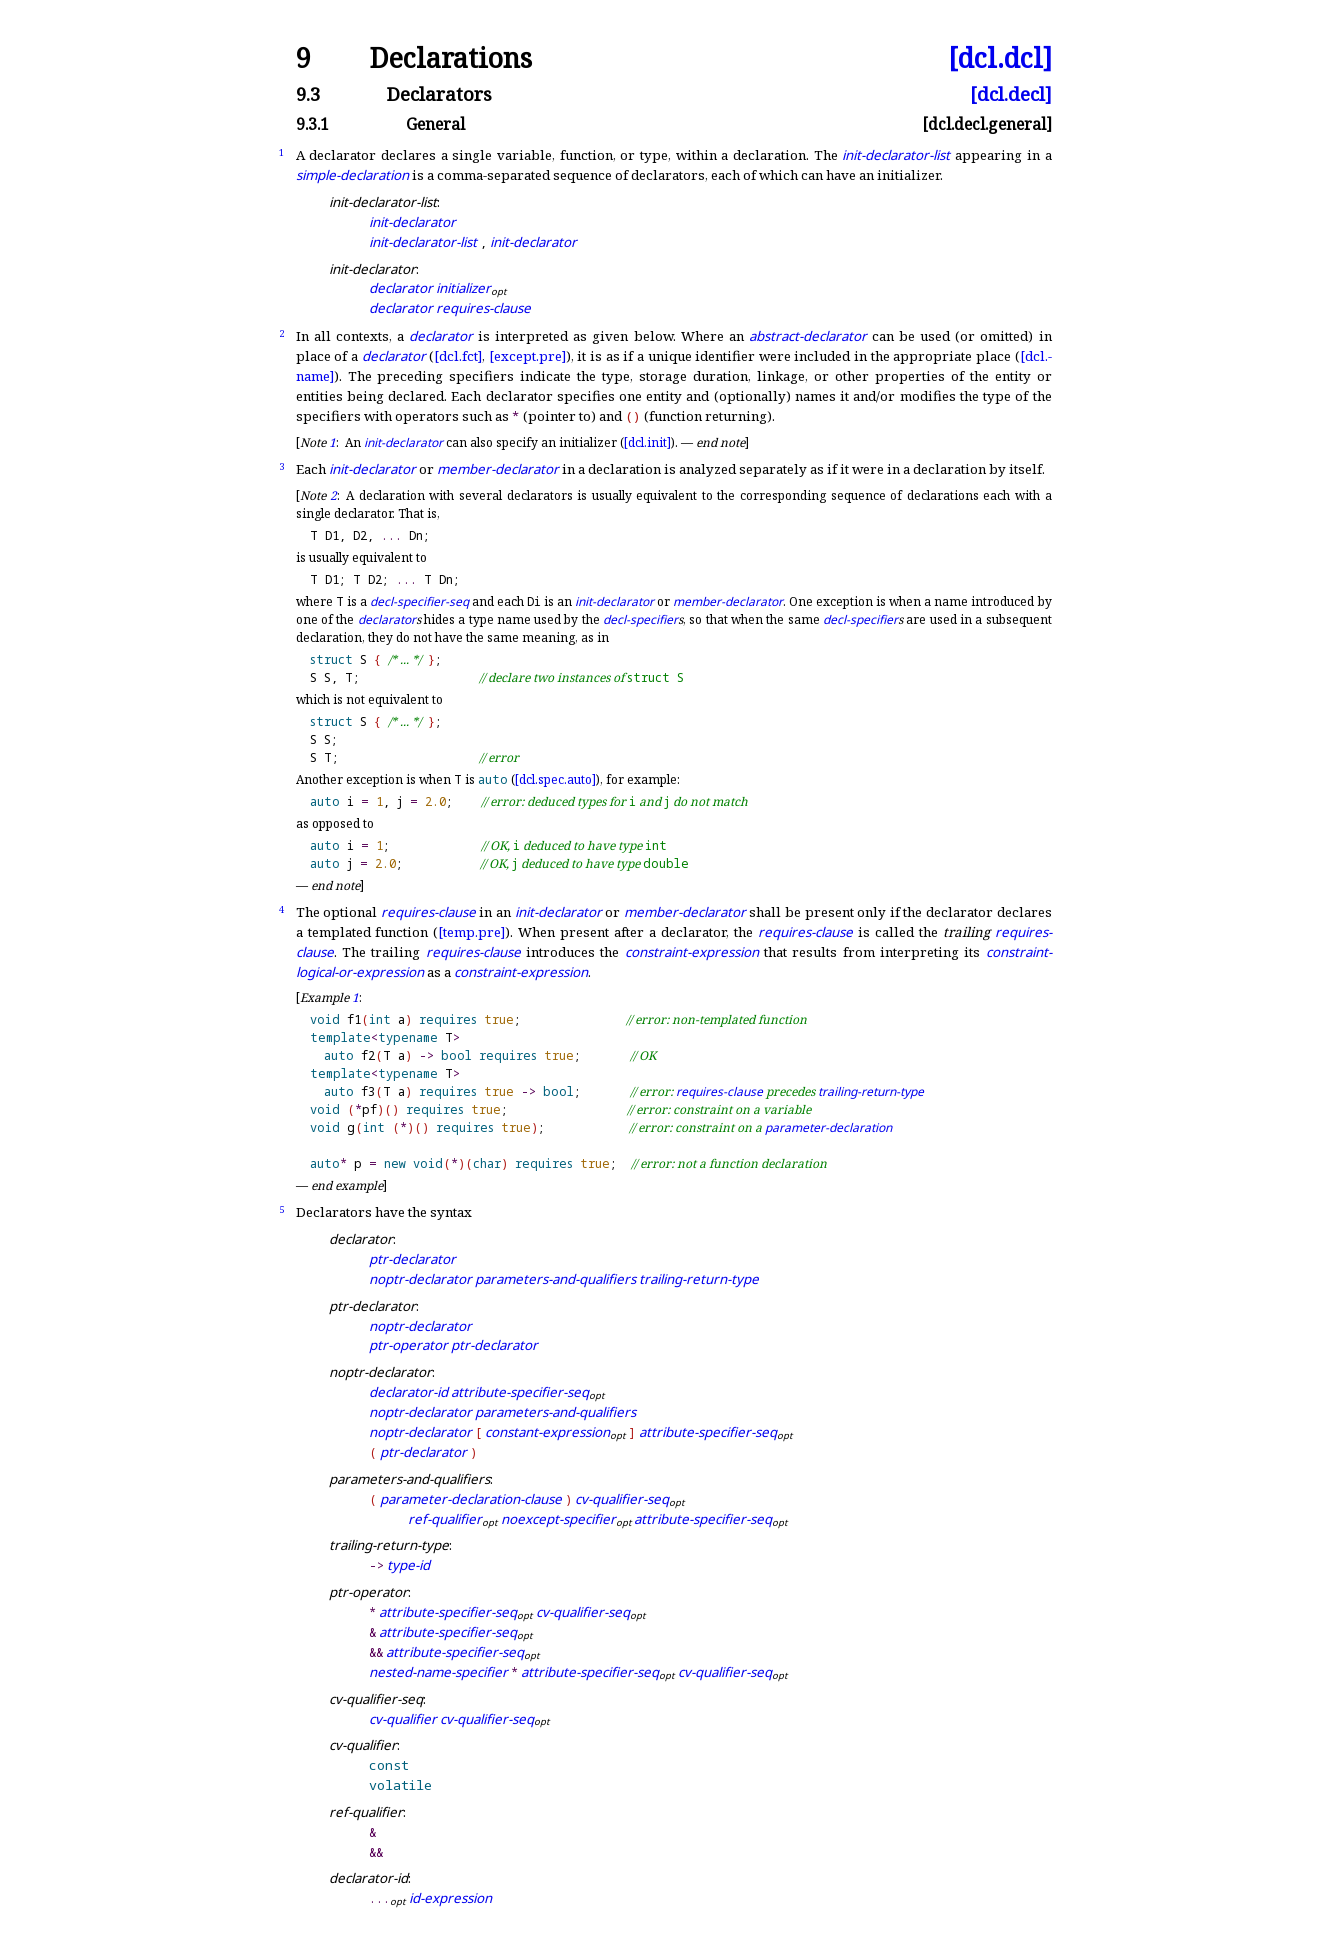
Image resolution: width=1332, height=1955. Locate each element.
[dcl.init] (647, 442)
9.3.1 (312, 125)
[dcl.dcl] (1000, 58)
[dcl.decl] (1011, 94)
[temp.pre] (471, 932)
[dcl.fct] (458, 356)
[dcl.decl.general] (987, 125)
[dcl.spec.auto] (555, 779)
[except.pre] (527, 356)
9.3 (308, 94)
